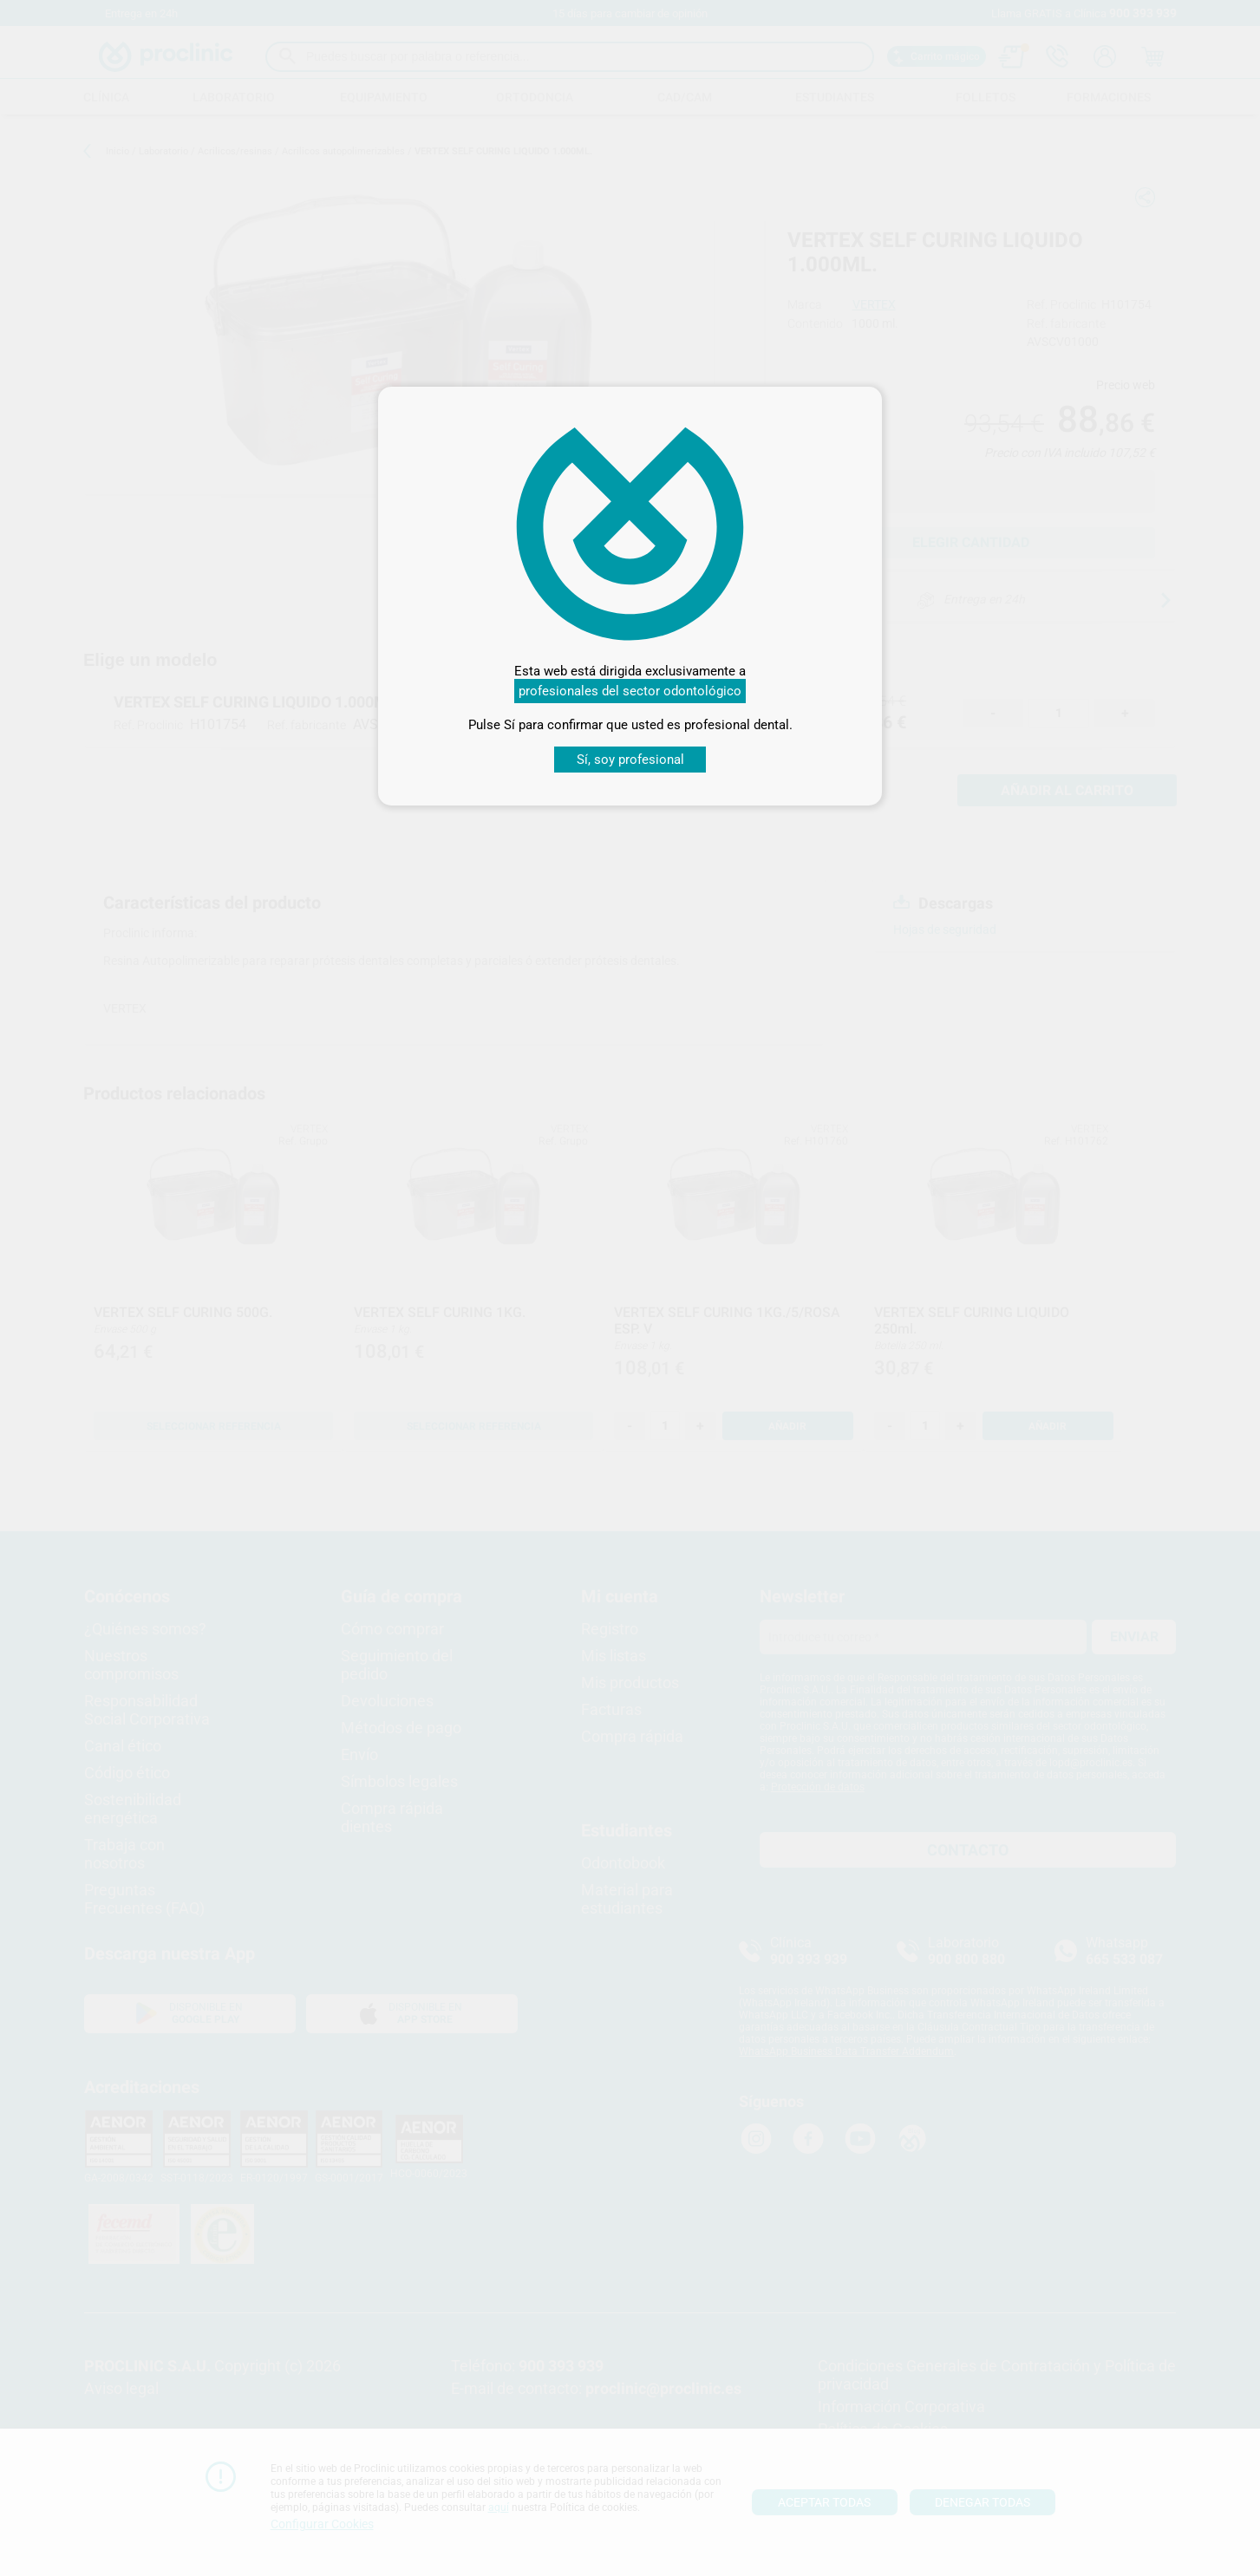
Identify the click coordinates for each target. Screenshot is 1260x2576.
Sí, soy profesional (630, 759)
